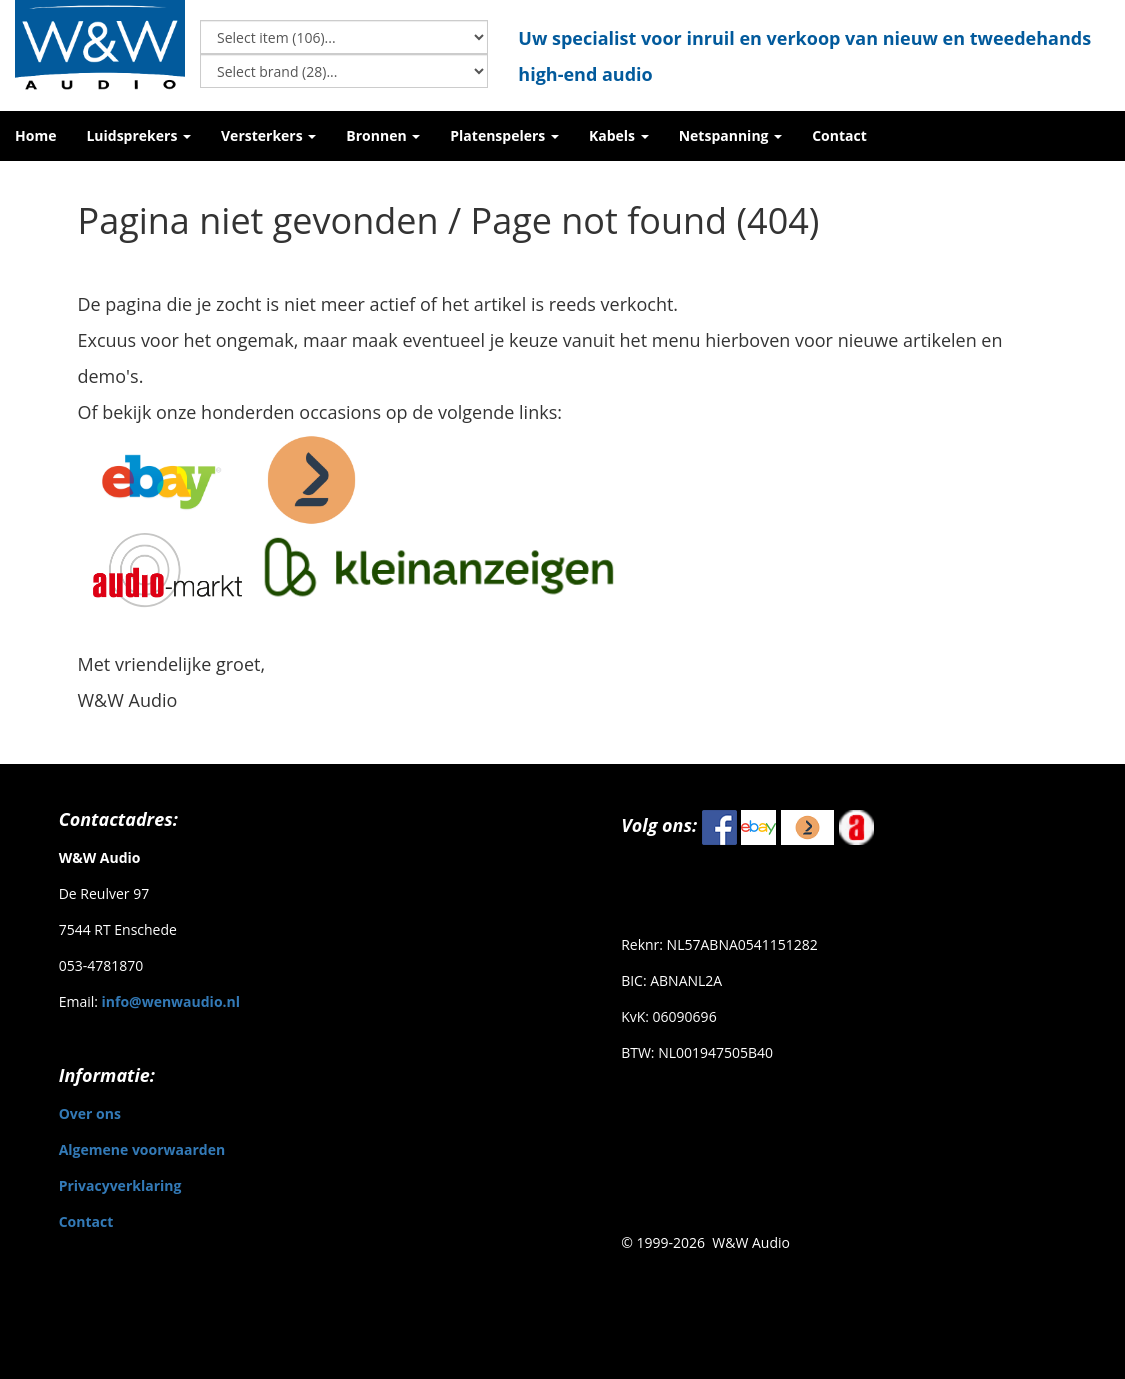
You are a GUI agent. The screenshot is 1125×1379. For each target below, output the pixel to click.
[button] (138, 136)
